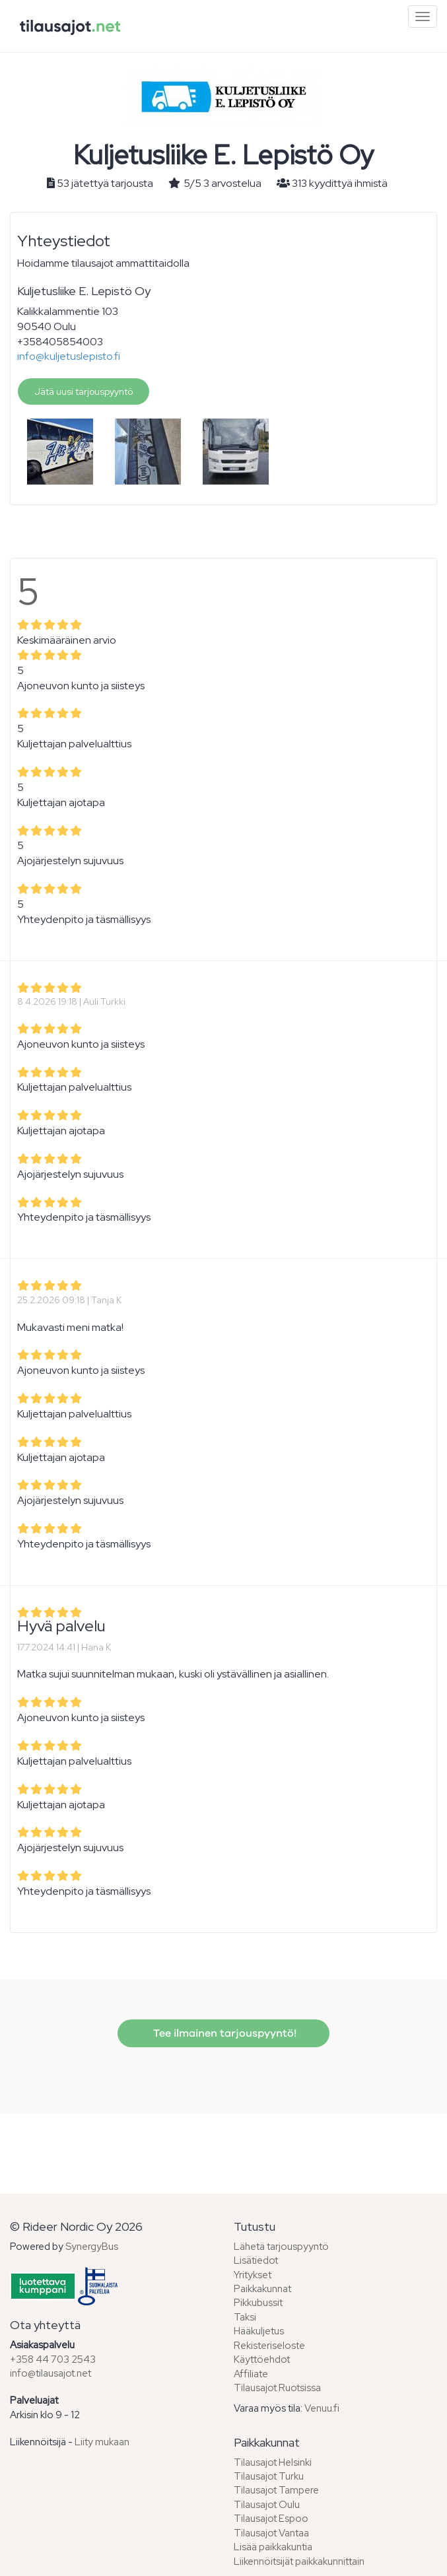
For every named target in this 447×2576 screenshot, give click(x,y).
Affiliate (251, 2374)
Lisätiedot (256, 2260)
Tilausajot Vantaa (271, 2533)
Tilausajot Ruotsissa (277, 2387)
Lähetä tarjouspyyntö (281, 2246)
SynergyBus (91, 2246)
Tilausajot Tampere (276, 2490)
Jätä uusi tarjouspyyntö (83, 391)
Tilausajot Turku (269, 2476)
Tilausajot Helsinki (273, 2462)
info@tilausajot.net (50, 2373)
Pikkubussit (258, 2302)
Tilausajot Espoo (271, 2518)
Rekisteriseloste (269, 2345)
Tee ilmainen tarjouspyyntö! (223, 2033)
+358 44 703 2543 (53, 2359)
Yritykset (252, 2275)
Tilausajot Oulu (267, 2504)
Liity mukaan (102, 2442)
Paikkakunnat (262, 2288)
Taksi (245, 2317)
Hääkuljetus (259, 2331)
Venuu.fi (321, 2408)
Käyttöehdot (262, 2359)
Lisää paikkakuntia (273, 2547)
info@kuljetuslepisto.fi (68, 356)
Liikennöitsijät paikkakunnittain (299, 2561)
